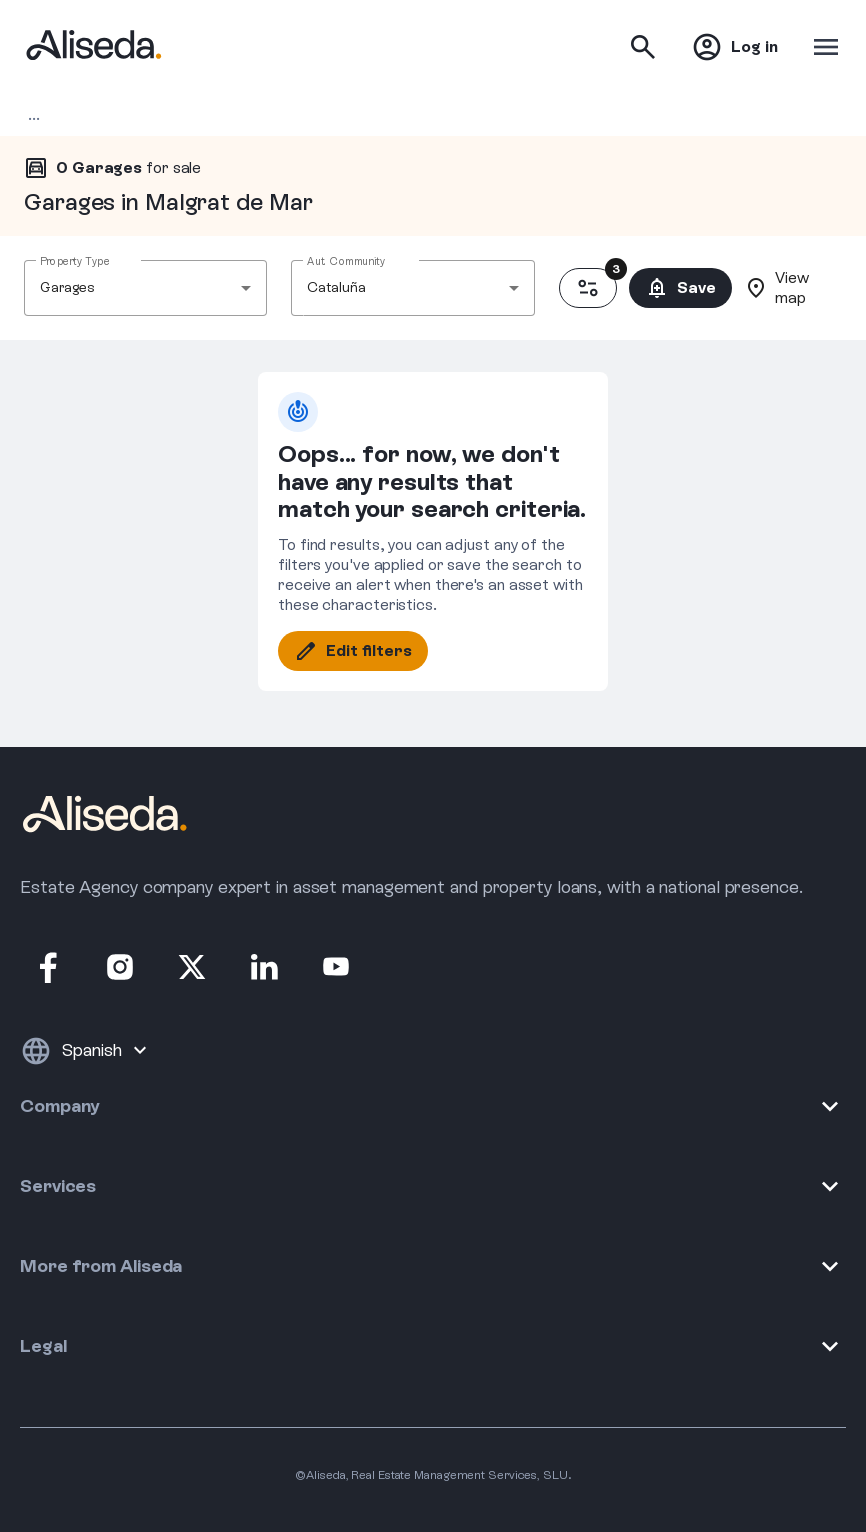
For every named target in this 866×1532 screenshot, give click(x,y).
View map (776, 287)
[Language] (107, 1051)
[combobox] (145, 288)
